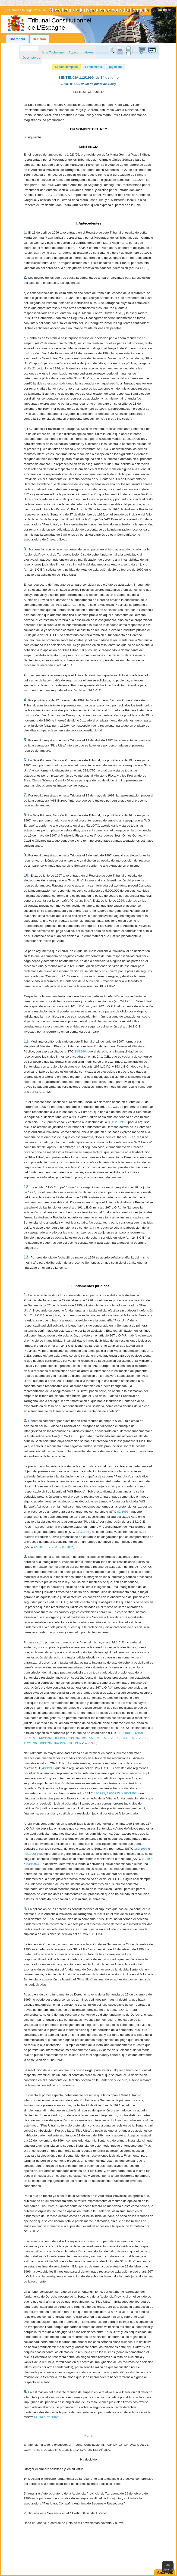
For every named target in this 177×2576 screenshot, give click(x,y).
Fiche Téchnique (51, 52)
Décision (39, 39)
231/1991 (30, 1738)
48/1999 (90, 1743)
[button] (66, 67)
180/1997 (75, 1743)
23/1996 (80, 1051)
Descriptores (31, 57)
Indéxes (88, 52)
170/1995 (127, 1738)
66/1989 (39, 1547)
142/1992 (45, 1738)
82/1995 (123, 1511)
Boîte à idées (142, 51)
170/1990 (53, 1547)
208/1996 (45, 1743)
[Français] (169, 10)
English (165, 10)
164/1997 (60, 1743)
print (128, 51)
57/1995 (100, 1738)
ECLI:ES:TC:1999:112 (88, 92)
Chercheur (17, 39)
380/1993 (60, 1738)
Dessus (167, 2569)
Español (160, 10)
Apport (73, 52)
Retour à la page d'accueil (27, 10)
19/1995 (87, 1738)
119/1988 (82, 1531)
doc (119, 51)
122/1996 (30, 1743)
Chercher (112, 51)
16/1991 (139, 1733)
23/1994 (74, 1738)
